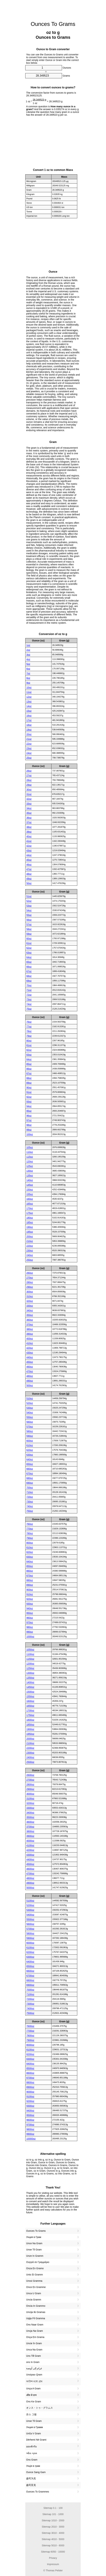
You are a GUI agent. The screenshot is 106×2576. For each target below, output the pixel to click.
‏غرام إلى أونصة (34, 2368)
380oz (29, 1329)
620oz (29, 1449)
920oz (29, 1598)
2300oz (30, 1752)
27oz (29, 775)
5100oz (30, 1900)
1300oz (30, 1672)
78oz (29, 1031)
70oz (29, 985)
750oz (29, 1510)
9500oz (30, 2115)
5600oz (30, 1923)
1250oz (30, 1668)
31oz (29, 794)
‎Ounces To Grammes (37, 2491)
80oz (29, 1040)
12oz (29, 696)
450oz (29, 1361)
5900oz (30, 1938)
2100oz (30, 1743)
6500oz (30, 1966)
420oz (29, 1347)
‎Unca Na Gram (34, 2349)
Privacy (53, 2558)
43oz (29, 850)
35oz (29, 812)
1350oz (30, 1677)
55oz (29, 914)
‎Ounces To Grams (36, 2230)
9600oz (30, 2119)
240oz (29, 1255)
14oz (29, 706)
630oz (29, 1454)
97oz (29, 1120)
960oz (29, 1617)
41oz (29, 841)
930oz (29, 1603)
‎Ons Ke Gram (33, 2401)
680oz (29, 1478)
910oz (29, 1594)
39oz (29, 831)
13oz (29, 701)
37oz (29, 822)
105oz (29, 1147)
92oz (29, 1096)
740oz (29, 1506)
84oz (29, 1059)
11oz (29, 692)
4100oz (30, 1845)
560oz (29, 1421)
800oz (29, 1542)
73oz (29, 999)
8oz (28, 677)
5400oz (30, 1914)
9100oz (30, 2096)
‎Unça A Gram (33, 2388)
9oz (28, 682)
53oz (29, 905)
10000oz (31, 2138)
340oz (29, 1310)
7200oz (30, 1998)
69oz (29, 980)
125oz (29, 1166)
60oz (29, 938)
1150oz (30, 1658)
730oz (29, 1501)
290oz (29, 1286)
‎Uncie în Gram (34, 2343)
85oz (29, 1063)
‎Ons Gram (31, 2459)
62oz (29, 947)
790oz (29, 1537)
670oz (29, 1473)
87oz (29, 1073)
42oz (29, 845)
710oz (29, 1492)
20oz (29, 734)
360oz (29, 1319)
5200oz (30, 1905)
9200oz (30, 2101)
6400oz (30, 1961)
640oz (29, 1459)
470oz (29, 1371)
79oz (29, 1035)
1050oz (30, 1649)
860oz (29, 1570)
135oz (29, 1175)
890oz (29, 1584)
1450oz (30, 1686)
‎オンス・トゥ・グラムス (39, 2407)
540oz (29, 1412)
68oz (29, 975)
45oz (29, 859)
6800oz (30, 1980)
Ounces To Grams (53, 24)
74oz (29, 1004)
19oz (29, 729)
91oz (29, 1092)
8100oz (30, 2049)
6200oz (30, 1952)
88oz (29, 1078)
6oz (28, 668)
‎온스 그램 (31, 2414)
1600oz (30, 1701)
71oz (29, 989)
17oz (29, 720)
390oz (29, 1333)
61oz (29, 943)
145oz (29, 1184)
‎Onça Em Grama (35, 2337)
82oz (29, 1049)
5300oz (30, 1909)
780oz (29, 1533)
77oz (29, 1026)
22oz (29, 743)
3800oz (30, 1831)
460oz (29, 1366)
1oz (28, 645)
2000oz (30, 1738)
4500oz (30, 1864)
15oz (29, 710)
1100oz (30, 1654)
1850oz (30, 1724)
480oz (29, 1375)
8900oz (30, 2086)
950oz (29, 1612)
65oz (29, 961)
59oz (29, 933)
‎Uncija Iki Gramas (35, 2312)
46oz (29, 864)
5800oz (30, 1933)
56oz (29, 919)
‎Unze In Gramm (34, 2255)
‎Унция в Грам (33, 2237)
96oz (29, 1115)
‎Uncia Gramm (33, 2299)
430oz (29, 1352)
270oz (29, 1277)
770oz (29, 1528)
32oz (29, 798)
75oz (29, 1008)
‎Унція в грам (33, 2466)
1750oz (30, 1715)
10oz (29, 687)
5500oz (30, 1919)
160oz (29, 1198)
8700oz (30, 2077)
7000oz (30, 1989)
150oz (29, 1189)
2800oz (30, 1784)
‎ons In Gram (32, 2362)
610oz (29, 1445)
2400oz (30, 1757)
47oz (29, 869)
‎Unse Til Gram (34, 2249)
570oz (29, 1426)
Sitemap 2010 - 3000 (53, 2526)
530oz (29, 1407)
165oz (29, 1203)
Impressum (53, 2564)
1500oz (30, 1691)
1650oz (30, 1705)
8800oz (30, 2082)
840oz (29, 1561)
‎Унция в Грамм (34, 2427)
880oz (29, 1580)
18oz (29, 724)
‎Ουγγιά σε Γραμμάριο (37, 2262)
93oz (29, 1101)
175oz (29, 1212)
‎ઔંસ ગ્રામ (31, 2453)
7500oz (30, 2013)
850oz (29, 1566)
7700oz (30, 2030)
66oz (29, 966)
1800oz (30, 1719)
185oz (29, 1222)
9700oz (30, 2124)
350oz (29, 1315)
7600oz (30, 2026)
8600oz (30, 2072)
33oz (29, 803)
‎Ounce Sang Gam (36, 2472)
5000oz (30, 1887)
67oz (29, 971)
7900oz (30, 2040)
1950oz (30, 1733)
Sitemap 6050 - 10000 (53, 2551)
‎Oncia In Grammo (35, 2305)
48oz (29, 873)
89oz (29, 1082)
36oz (29, 817)
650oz (29, 1463)
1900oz (30, 1729)
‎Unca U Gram (33, 2293)
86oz (29, 1068)
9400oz (30, 2110)
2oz (28, 649)
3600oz (30, 1821)
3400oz (30, 1812)
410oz (29, 1343)
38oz (29, 826)
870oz (29, 1575)
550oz (29, 1417)
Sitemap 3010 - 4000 (53, 2533)
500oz (29, 1385)
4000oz (30, 1840)
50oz (29, 883)
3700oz (30, 1826)
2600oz (30, 1774)
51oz (29, 896)
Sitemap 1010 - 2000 (53, 2520)
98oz (29, 1124)
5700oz (30, 1928)
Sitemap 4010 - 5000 (53, 2539)
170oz (29, 1208)
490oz (29, 1380)
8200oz (30, 2054)
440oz (29, 1357)
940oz (29, 1608)
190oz (29, 1226)
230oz (29, 1250)
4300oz (30, 1854)
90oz (29, 1087)
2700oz (30, 1779)
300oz (29, 1291)
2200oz (30, 1747)
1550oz (30, 1696)
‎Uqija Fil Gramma (35, 2318)
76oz (29, 1021)
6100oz (30, 1947)
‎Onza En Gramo (35, 2268)
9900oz (30, 2133)
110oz (29, 1151)
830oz (29, 1556)
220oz (29, 1245)
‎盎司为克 (31, 2478)
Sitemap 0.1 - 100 (53, 2508)
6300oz (30, 1956)
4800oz (30, 1878)
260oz (29, 1272)
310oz (29, 1296)
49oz (29, 878)
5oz (28, 663)
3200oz (30, 1803)
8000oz (30, 2044)
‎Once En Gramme (36, 2287)
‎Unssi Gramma (34, 2280)
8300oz (30, 2058)
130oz (29, 1170)
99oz (29, 1129)
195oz (29, 1231)
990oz (29, 1631)
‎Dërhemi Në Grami (36, 2439)
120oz (29, 1161)
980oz (29, 1627)
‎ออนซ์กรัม (31, 2446)
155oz (29, 1194)
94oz (29, 1106)
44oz (29, 855)
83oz (29, 1054)
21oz (29, 738)
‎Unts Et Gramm (34, 2274)
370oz (29, 1324)
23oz (29, 748)
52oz (29, 900)
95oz (29, 1110)
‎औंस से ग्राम (31, 2395)
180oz (29, 1217)
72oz (29, 994)
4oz (28, 659)
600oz (29, 1440)
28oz (29, 780)
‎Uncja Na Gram (34, 2330)
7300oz (30, 2003)
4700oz (30, 1873)
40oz (29, 836)
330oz (29, 1305)
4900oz (30, 1882)
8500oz (30, 2068)
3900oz (30, 1835)
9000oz (30, 2091)
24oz (29, 752)
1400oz (30, 1682)
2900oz (30, 1789)
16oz (29, 715)
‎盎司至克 (31, 2485)
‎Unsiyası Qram (34, 2374)
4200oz (30, 1849)
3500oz (30, 1817)
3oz (28, 654)
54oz (29, 910)
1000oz (30, 1636)
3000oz (30, 1793)
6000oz (30, 1942)
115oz (29, 1156)
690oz (29, 1482)
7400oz (30, 2008)
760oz (29, 1523)
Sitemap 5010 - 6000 (53, 2545)
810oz (29, 1547)
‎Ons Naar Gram (34, 2324)
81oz (29, 1045)
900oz (29, 1589)
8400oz (30, 2063)
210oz (29, 1241)
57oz (29, 924)
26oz (29, 770)
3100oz (30, 1798)
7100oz (30, 1994)
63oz (29, 952)
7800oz (30, 2035)
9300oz (30, 2105)
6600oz (30, 1970)
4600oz (30, 1868)
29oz (29, 784)
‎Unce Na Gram (34, 2243)
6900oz (30, 1984)
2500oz (30, 1761)
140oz (29, 1180)
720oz (29, 1496)
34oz (29, 808)
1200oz (30, 1663)
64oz (29, 957)
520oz (29, 1403)
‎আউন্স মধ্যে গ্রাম (34, 2381)
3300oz (30, 1807)
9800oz (30, 2129)
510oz (29, 1398)
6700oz (30, 1975)
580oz (29, 1431)
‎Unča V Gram (33, 2433)
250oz (29, 1259)
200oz (29, 1236)
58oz (29, 929)
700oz (29, 1487)
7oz (28, 673)
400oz (29, 1338)
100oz (29, 1134)
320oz (29, 1300)
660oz (29, 1468)
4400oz (30, 1859)
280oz (29, 1282)
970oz (29, 1622)
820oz (29, 1552)
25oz (29, 757)
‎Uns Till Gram (33, 2355)
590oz (29, 1435)
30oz (29, 789)
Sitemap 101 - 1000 (53, 2514)
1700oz (30, 1710)
